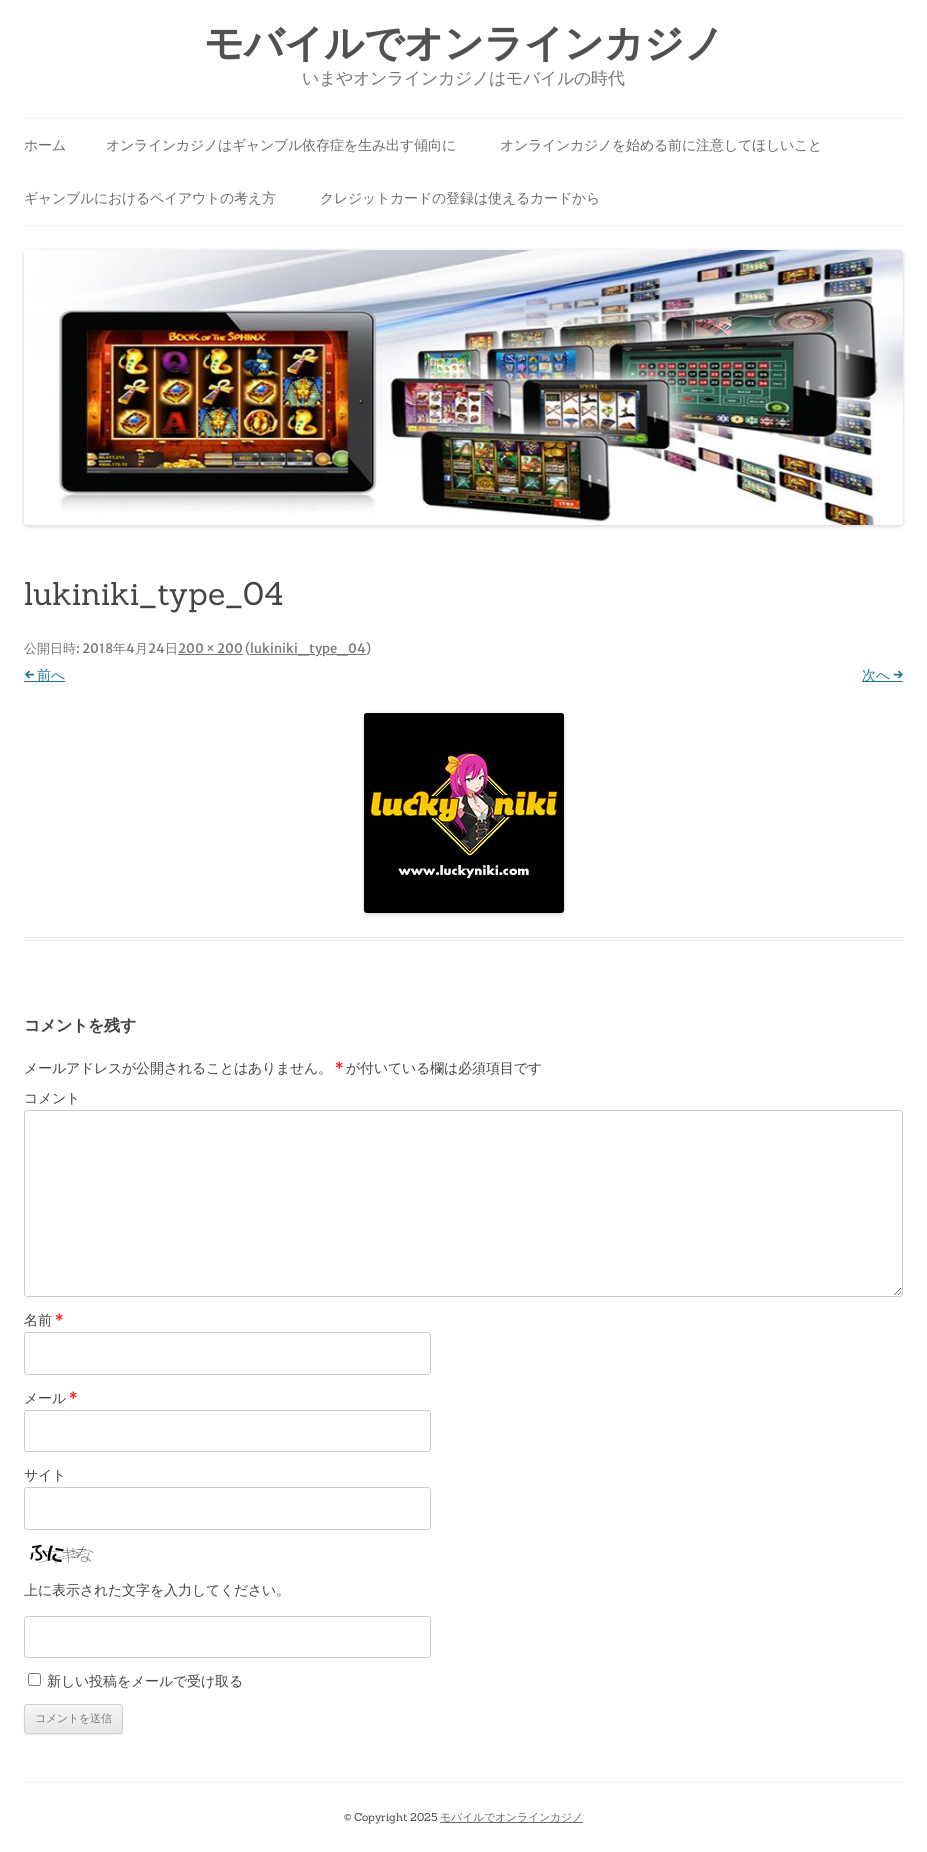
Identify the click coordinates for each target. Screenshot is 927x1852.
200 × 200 (210, 648)
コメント (52, 1098)
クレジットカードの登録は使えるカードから (460, 198)
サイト (45, 1475)
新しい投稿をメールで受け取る (145, 1681)
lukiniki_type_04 (308, 648)
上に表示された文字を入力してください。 (157, 1590)
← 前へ (44, 675)
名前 (43, 1320)
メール (50, 1398)
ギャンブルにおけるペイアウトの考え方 (150, 198)
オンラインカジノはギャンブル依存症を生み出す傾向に (281, 145)
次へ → (882, 675)
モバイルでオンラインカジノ (464, 43)
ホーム (45, 145)
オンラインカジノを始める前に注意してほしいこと (661, 145)
